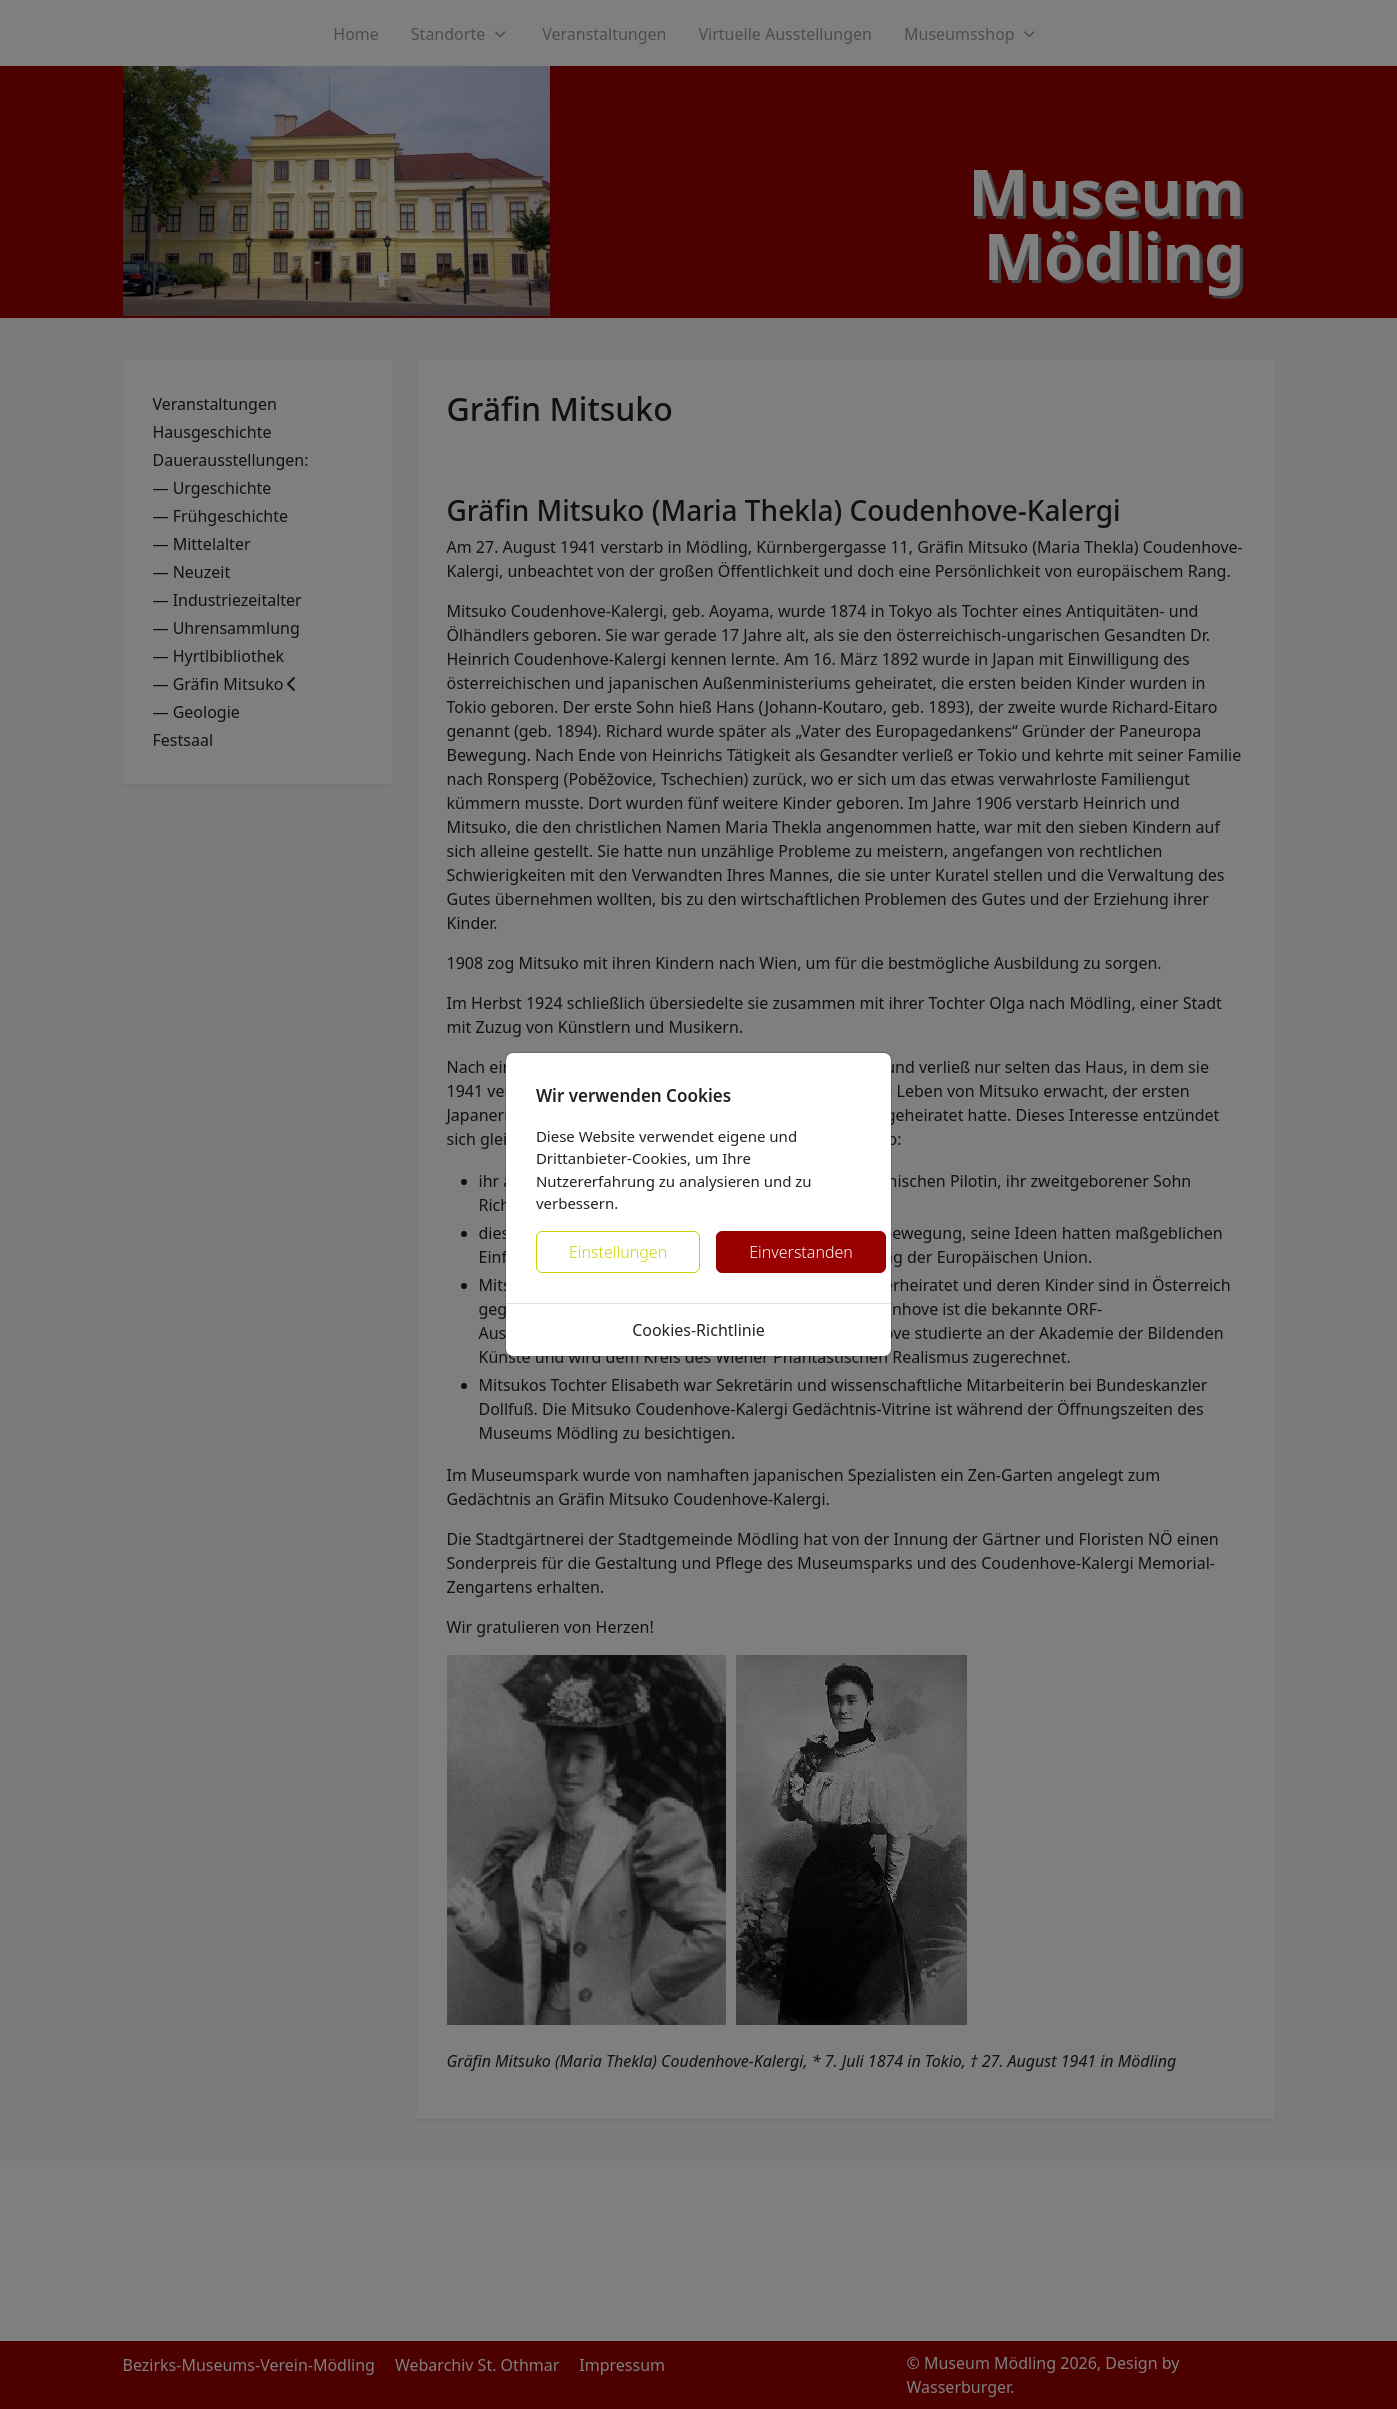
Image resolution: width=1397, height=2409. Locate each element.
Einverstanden (801, 1252)
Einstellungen (618, 1252)
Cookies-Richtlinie (698, 1330)
